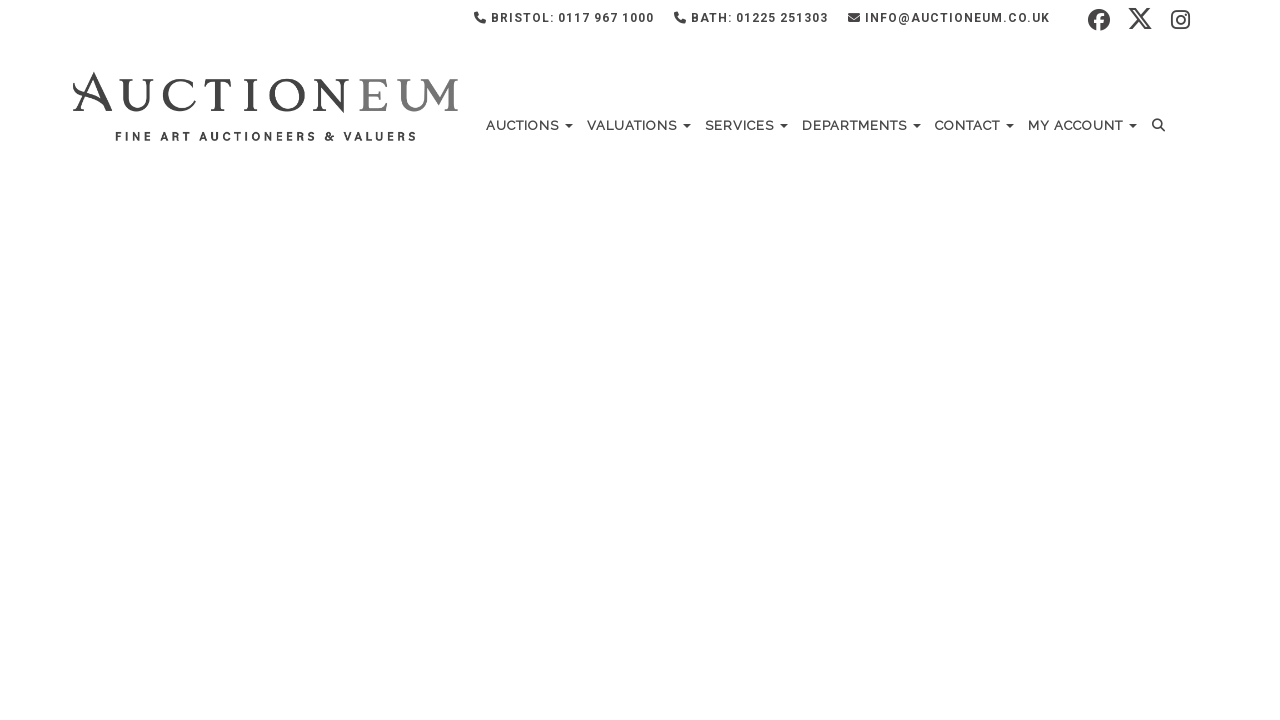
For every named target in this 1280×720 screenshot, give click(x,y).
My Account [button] (1082, 125)
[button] (1161, 125)
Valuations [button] (639, 125)
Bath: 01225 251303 (751, 18)
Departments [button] (861, 125)
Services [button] (746, 125)
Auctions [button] (529, 125)
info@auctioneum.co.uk (949, 18)
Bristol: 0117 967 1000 (564, 18)
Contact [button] (974, 125)
